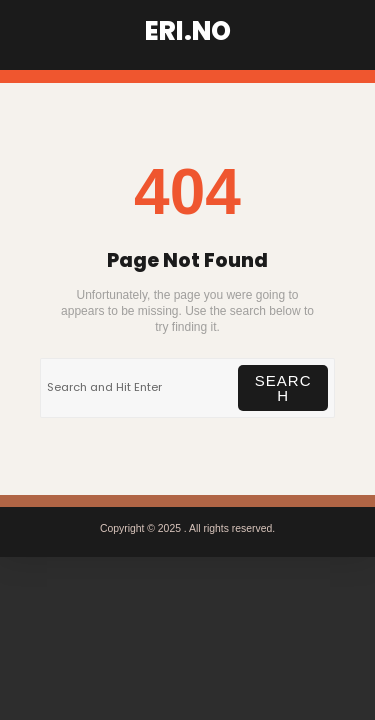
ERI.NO (188, 31)
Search (283, 388)
